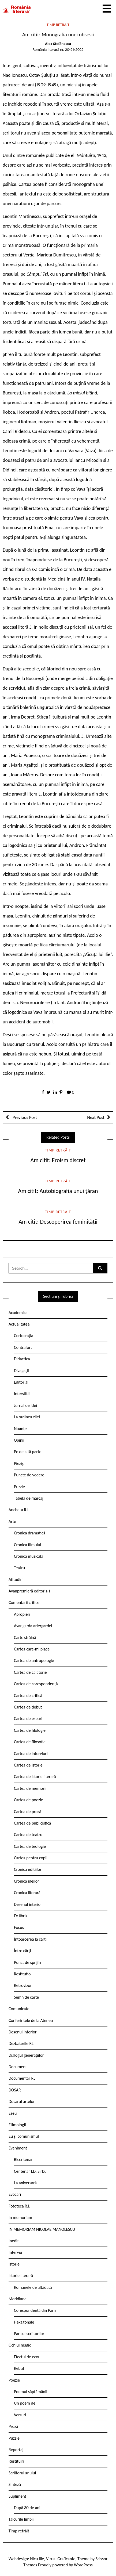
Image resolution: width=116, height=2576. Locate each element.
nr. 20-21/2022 (71, 49)
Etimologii (17, 2124)
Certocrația (23, 1335)
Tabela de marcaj (28, 1498)
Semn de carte (26, 1997)
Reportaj (16, 2449)
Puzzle (19, 1486)
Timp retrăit (58, 24)
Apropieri (22, 1614)
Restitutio (22, 1973)
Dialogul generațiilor (26, 2055)
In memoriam (20, 2217)
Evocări (15, 2194)
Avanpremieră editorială (30, 1591)
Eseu (13, 2113)
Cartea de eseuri (28, 1718)
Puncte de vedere (29, 1474)
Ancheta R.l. (19, 1509)
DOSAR (15, 2090)
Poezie (14, 2380)
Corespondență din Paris (35, 2310)
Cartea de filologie (30, 1730)
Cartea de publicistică (32, 1823)
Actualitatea (19, 1324)
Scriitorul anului (22, 2472)
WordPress (83, 2564)
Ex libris (20, 1915)
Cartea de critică (28, 1695)
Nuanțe (20, 1428)
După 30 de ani (27, 2507)
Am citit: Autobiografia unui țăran (58, 1191)
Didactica (22, 1358)
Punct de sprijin (27, 1962)
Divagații (21, 1370)
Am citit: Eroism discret (57, 1160)
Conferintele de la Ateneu (31, 2020)
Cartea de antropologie (34, 1660)
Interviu (15, 2252)
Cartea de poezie (28, 1799)
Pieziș (19, 1463)
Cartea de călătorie (30, 1672)
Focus (19, 1927)
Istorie (14, 2264)
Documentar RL (22, 2078)
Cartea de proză (27, 1811)
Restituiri (16, 2461)
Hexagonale (24, 2322)
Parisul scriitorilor (29, 2333)
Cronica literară (27, 1892)
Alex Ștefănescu (58, 43)
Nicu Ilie (37, 2558)
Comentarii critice (24, 1602)
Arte (12, 1521)
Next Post (95, 1117)
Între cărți (22, 1950)
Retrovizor (23, 1985)
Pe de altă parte (27, 1451)
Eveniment (18, 2148)
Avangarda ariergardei (33, 1625)
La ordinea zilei (27, 1416)
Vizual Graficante (60, 2558)
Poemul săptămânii (30, 2391)
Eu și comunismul (24, 2136)
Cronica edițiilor (28, 1869)
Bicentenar (23, 2159)
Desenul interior (28, 1904)
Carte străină (25, 1637)
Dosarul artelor (22, 2101)
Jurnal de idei (25, 1405)
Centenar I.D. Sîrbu (30, 2171)
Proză (13, 2426)
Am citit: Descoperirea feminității (57, 1221)
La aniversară (25, 2182)
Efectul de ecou (27, 2356)
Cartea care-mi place (32, 1649)
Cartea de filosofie (30, 1741)
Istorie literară (21, 2275)
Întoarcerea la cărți (30, 1939)
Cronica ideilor (26, 1881)
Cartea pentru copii (30, 1857)
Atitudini (16, 1579)
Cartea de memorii (30, 1788)
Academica (18, 1312)
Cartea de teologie (30, 1846)
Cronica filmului (27, 1544)
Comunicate (19, 2008)
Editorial (21, 1382)
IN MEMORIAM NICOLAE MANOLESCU (42, 2229)
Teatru (19, 1567)
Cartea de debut (28, 1707)
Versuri (20, 2414)
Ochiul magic (20, 2345)
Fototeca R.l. (19, 2206)
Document (18, 2066)
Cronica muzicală (28, 1556)
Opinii (19, 1440)
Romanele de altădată (33, 2287)
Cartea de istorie (28, 1765)
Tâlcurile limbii (21, 2519)
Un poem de (24, 2403)
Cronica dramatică (29, 1532)
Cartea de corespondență (36, 1683)
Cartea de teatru (28, 1834)
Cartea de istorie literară (35, 1776)
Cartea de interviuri (31, 1753)
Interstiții (21, 1393)
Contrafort (23, 1347)
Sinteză (15, 2484)
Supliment (17, 2496)
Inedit (14, 2240)
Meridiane (18, 2298)
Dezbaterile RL (21, 2043)
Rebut (19, 2368)
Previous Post (24, 1117)
